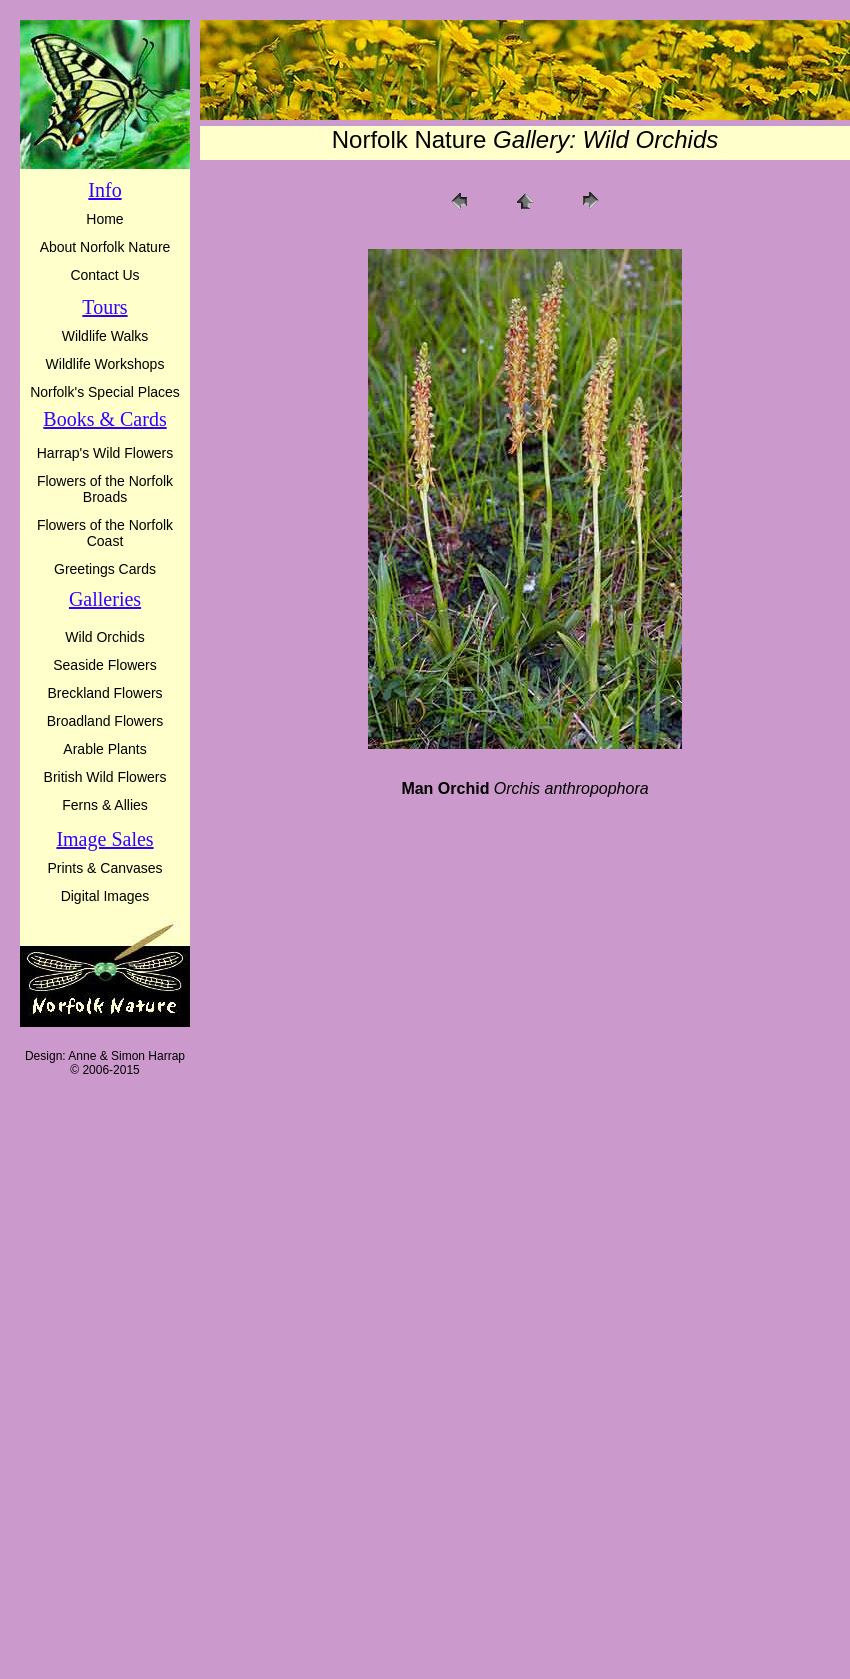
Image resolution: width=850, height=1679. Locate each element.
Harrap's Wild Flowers (105, 453)
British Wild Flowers (105, 777)
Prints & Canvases (104, 868)
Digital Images (105, 896)
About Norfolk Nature (105, 247)
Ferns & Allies (105, 805)
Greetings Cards (105, 569)
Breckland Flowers (104, 693)
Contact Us (104, 275)
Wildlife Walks (105, 336)
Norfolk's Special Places (105, 392)
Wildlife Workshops (105, 364)
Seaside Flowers (105, 665)
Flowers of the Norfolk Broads (105, 489)
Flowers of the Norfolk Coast (105, 533)
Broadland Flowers (105, 721)
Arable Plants (104, 749)
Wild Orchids (104, 637)
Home (104, 219)
